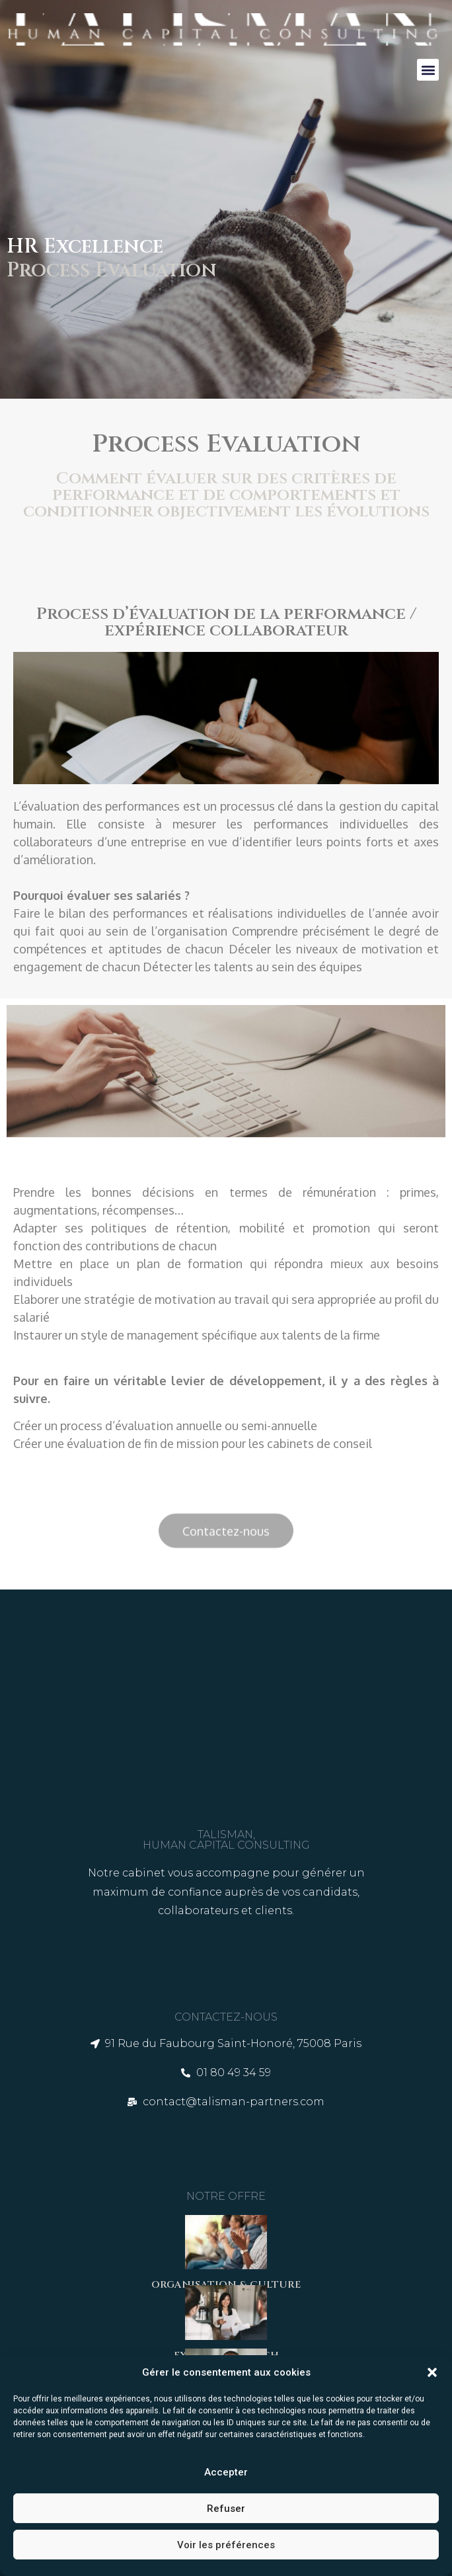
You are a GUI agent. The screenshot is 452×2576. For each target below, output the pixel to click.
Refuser (226, 2509)
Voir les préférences (226, 2545)
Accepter (226, 2472)
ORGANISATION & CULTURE (226, 2285)
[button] (432, 2372)
